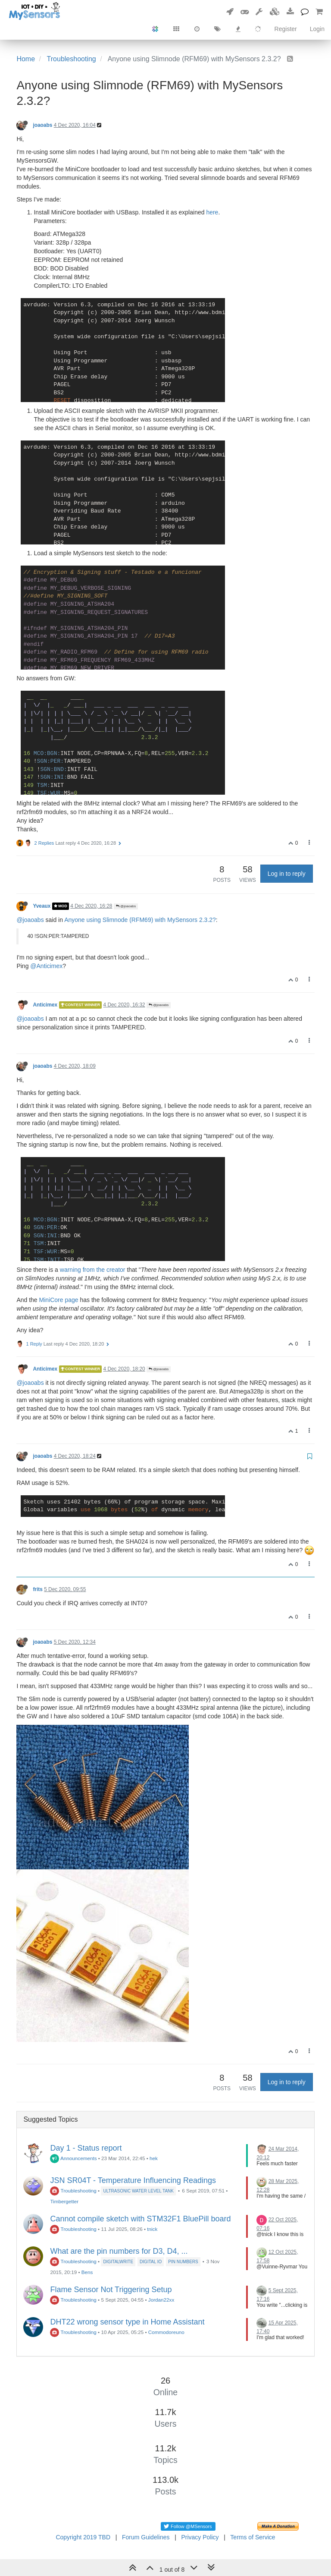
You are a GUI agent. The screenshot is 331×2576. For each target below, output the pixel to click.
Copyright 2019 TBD (83, 2537)
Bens (87, 2272)
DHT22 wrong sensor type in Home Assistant (127, 2322)
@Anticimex (46, 965)
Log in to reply (287, 873)
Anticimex (45, 1005)
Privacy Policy (200, 2537)
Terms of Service (252, 2537)
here (212, 212)
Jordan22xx (161, 2299)
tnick (152, 2229)
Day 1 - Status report (86, 2148)
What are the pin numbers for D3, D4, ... (118, 2251)
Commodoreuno (166, 2332)
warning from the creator (92, 1269)
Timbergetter (64, 2201)
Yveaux (41, 906)
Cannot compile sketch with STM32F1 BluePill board (140, 2218)
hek (154, 2158)
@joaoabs (126, 906)
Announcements (73, 2158)
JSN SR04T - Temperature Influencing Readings (133, 2180)
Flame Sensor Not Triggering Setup (111, 2289)
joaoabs (42, 125)
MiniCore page (58, 1299)
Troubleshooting (73, 2190)
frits (37, 1589)
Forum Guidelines (146, 2537)
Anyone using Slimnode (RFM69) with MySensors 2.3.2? (140, 919)
